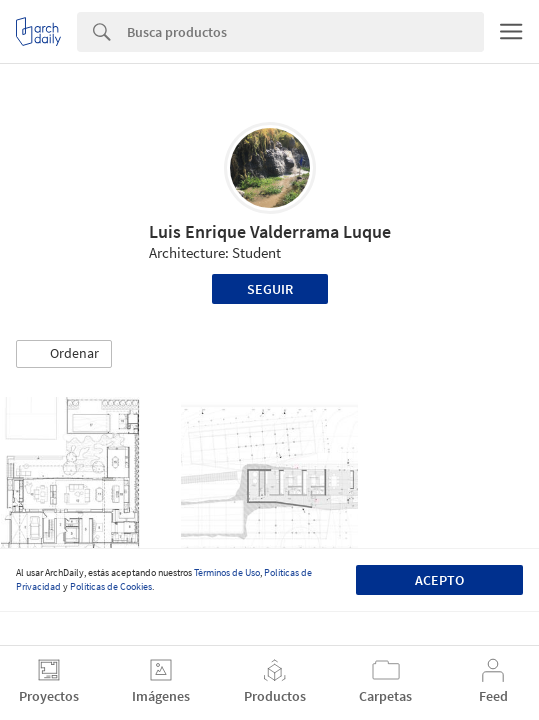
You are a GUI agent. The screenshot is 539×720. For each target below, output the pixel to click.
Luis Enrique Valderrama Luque (270, 231)
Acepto (439, 580)
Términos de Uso (227, 572)
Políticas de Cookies (111, 586)
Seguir (270, 289)
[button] (64, 354)
